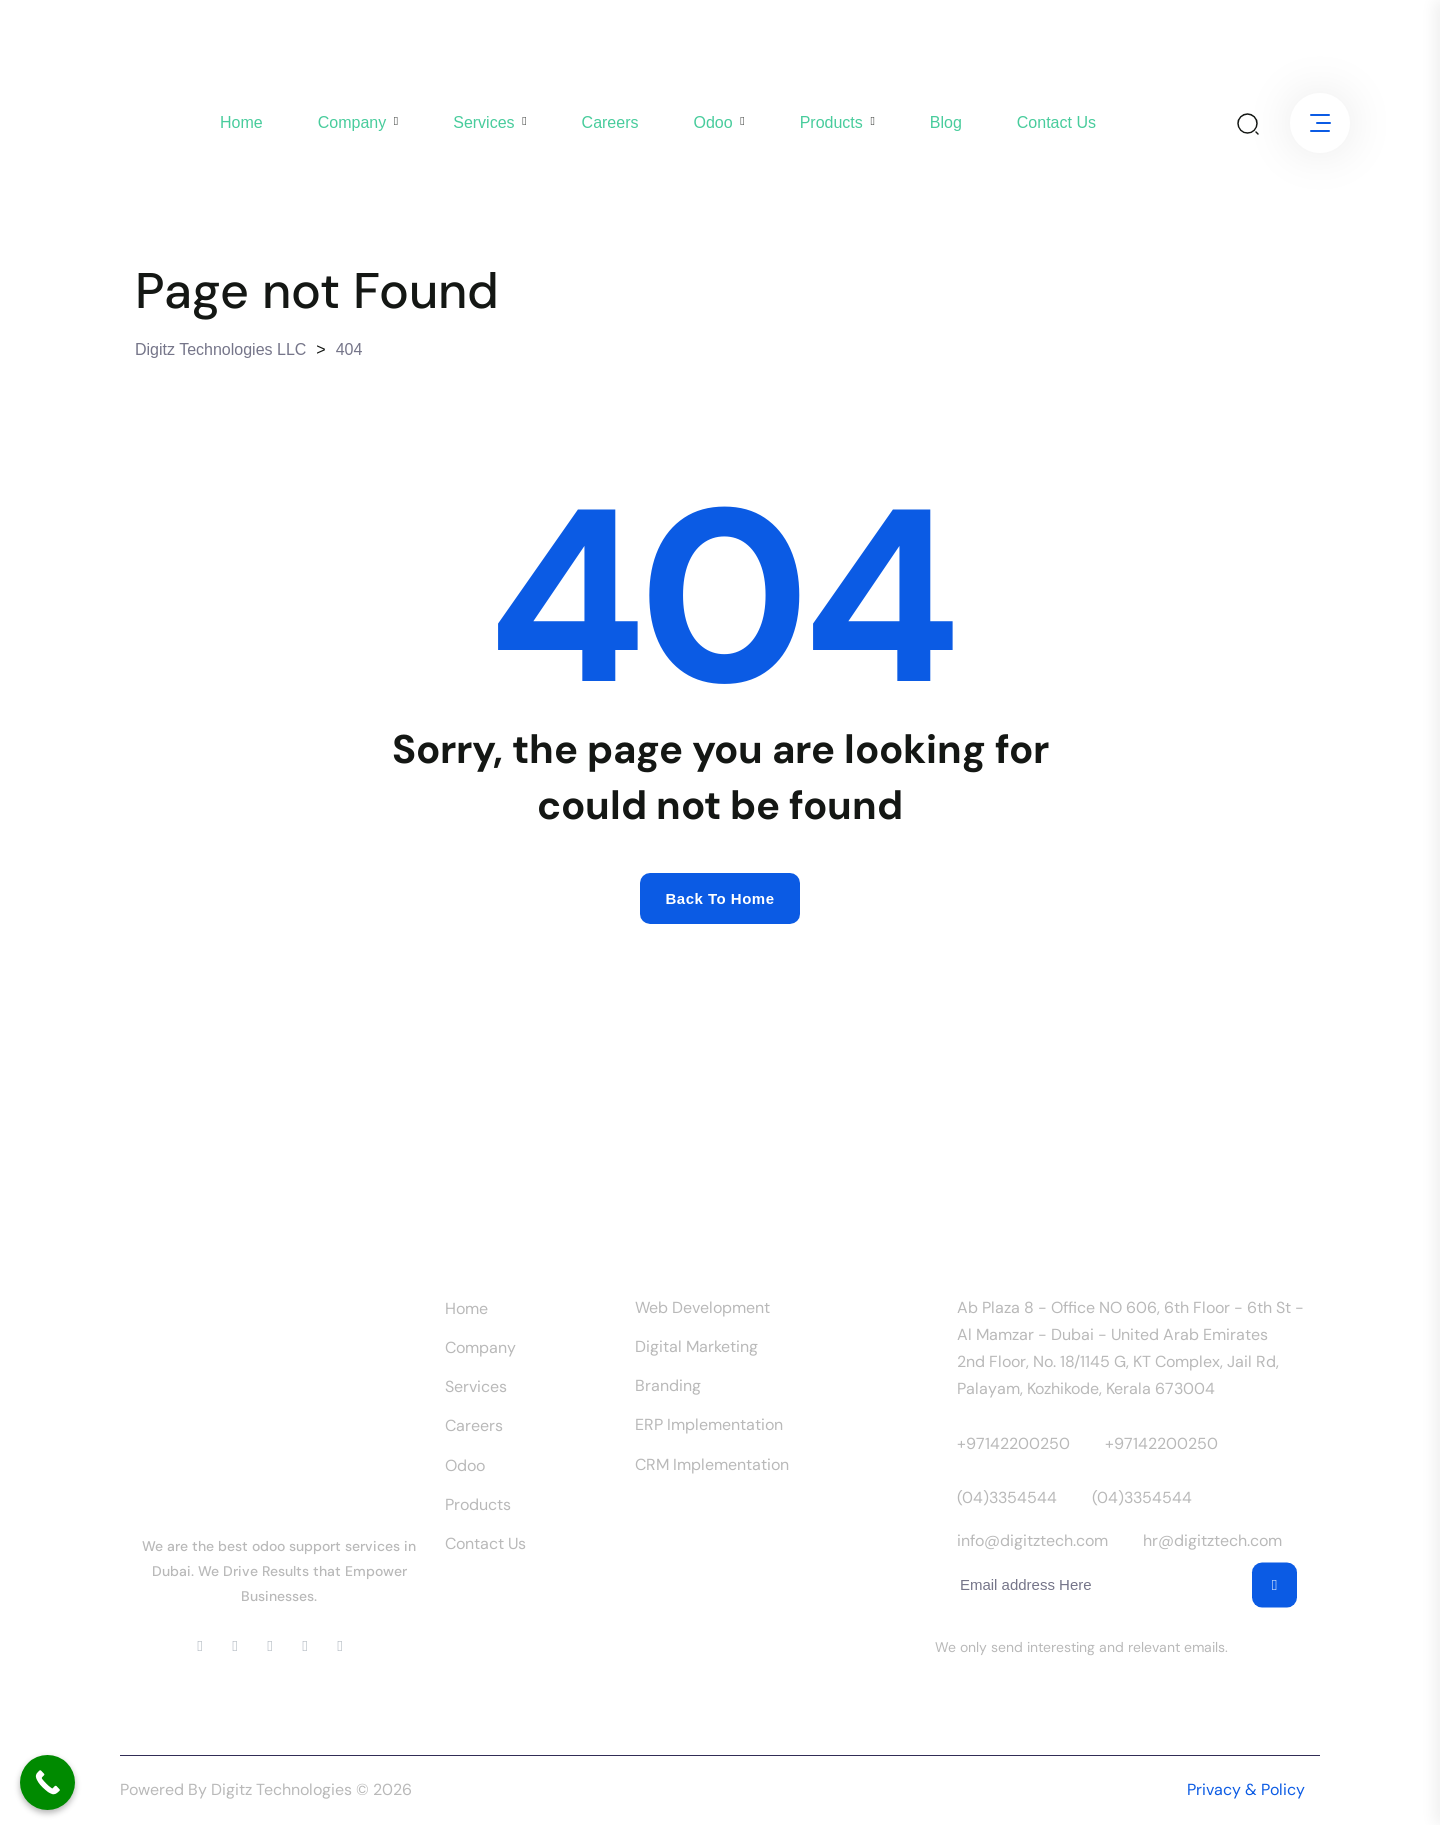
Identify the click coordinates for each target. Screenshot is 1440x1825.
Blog (946, 122)
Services (483, 122)
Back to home (719, 898)
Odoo (712, 122)
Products (831, 122)
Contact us (1056, 122)
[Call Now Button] (47, 1782)
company (352, 122)
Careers (610, 122)
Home (241, 122)
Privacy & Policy (1246, 1789)
